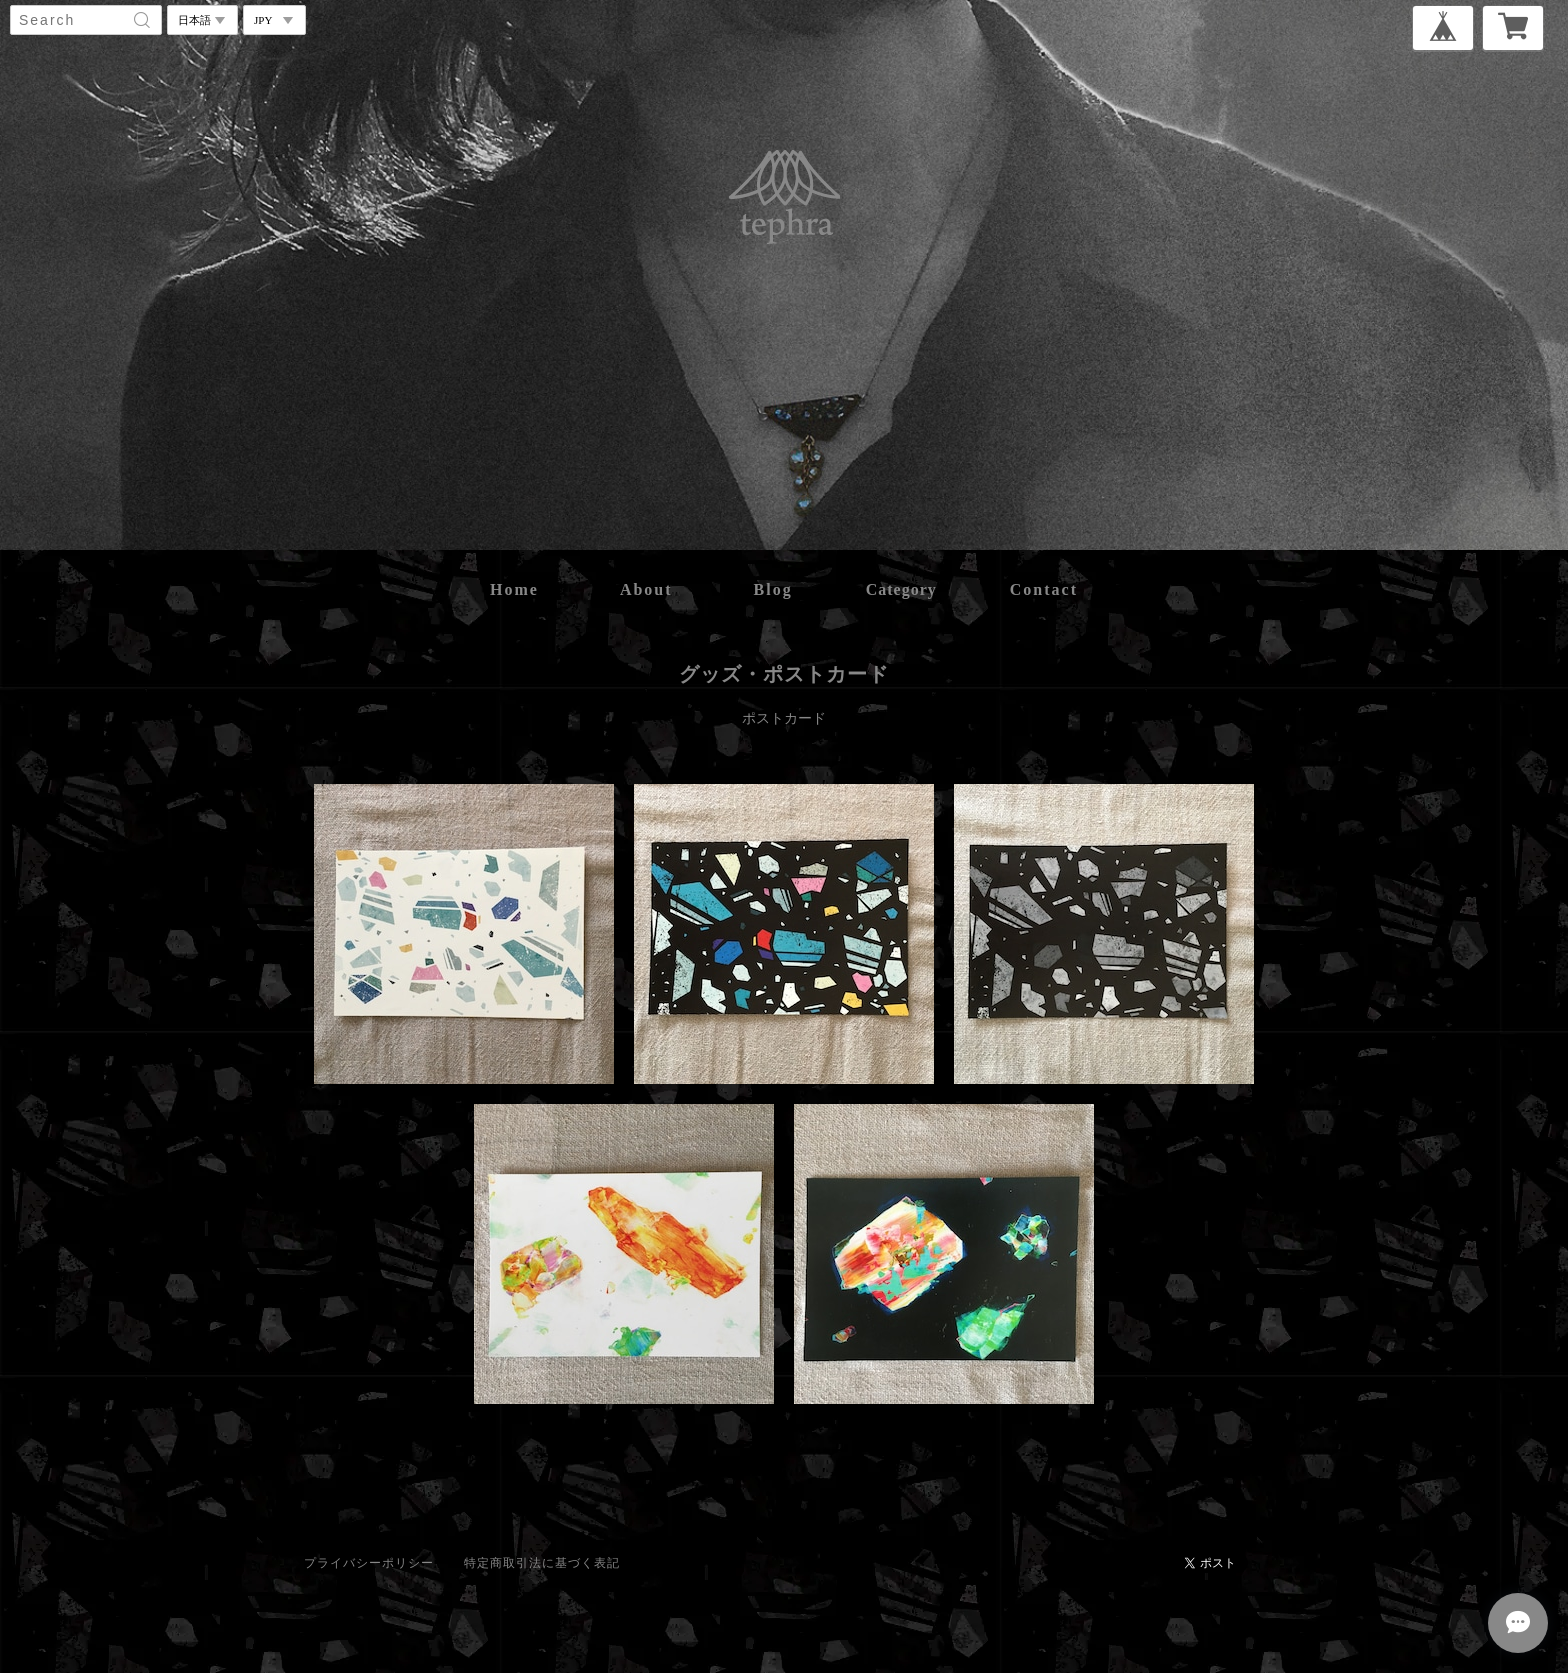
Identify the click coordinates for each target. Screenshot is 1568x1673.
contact (1044, 589)
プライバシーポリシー (369, 1563)
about (646, 589)
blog (773, 589)
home (514, 589)
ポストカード (784, 718)
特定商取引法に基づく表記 (542, 1563)
